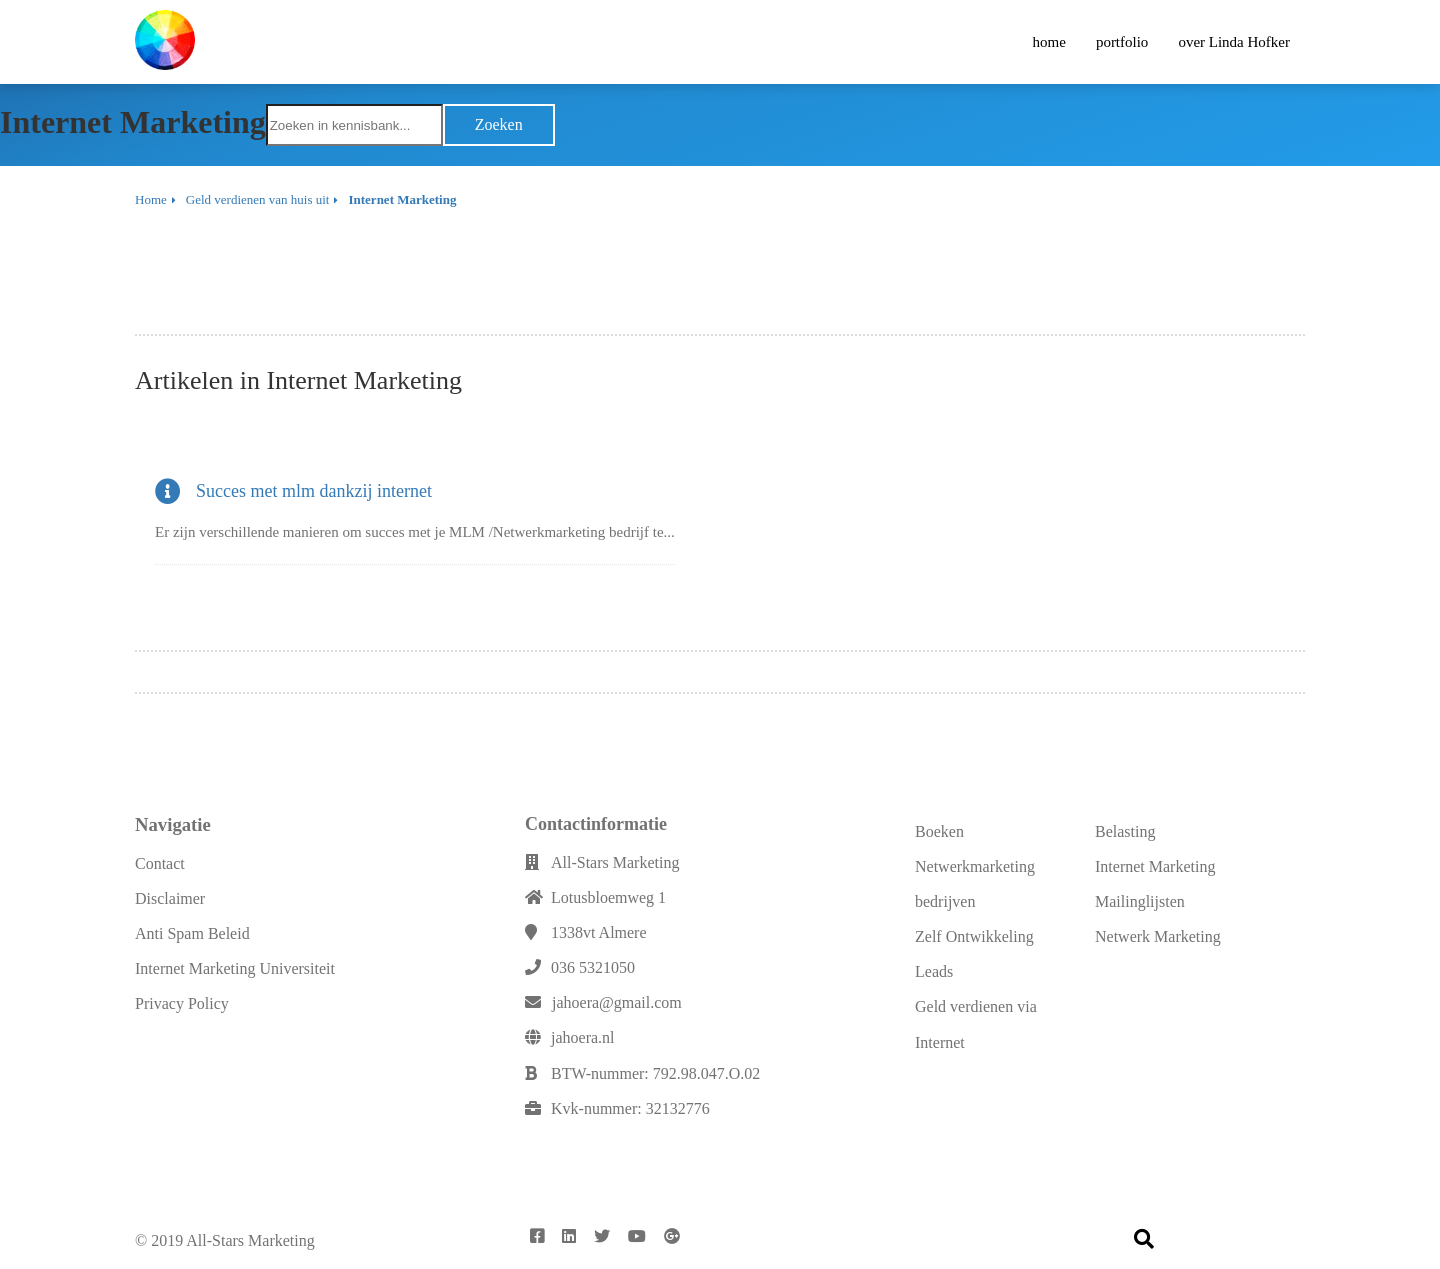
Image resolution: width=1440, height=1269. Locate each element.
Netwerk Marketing (1158, 936)
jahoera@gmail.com (617, 1002)
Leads (934, 971)
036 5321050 (593, 967)
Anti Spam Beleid (192, 933)
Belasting (1125, 831)
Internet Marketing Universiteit (235, 968)
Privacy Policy (182, 1003)
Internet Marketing (1155, 866)
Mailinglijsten (1140, 901)
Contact (160, 863)
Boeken (939, 831)
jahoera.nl (583, 1037)
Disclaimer (170, 898)
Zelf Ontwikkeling (974, 936)
